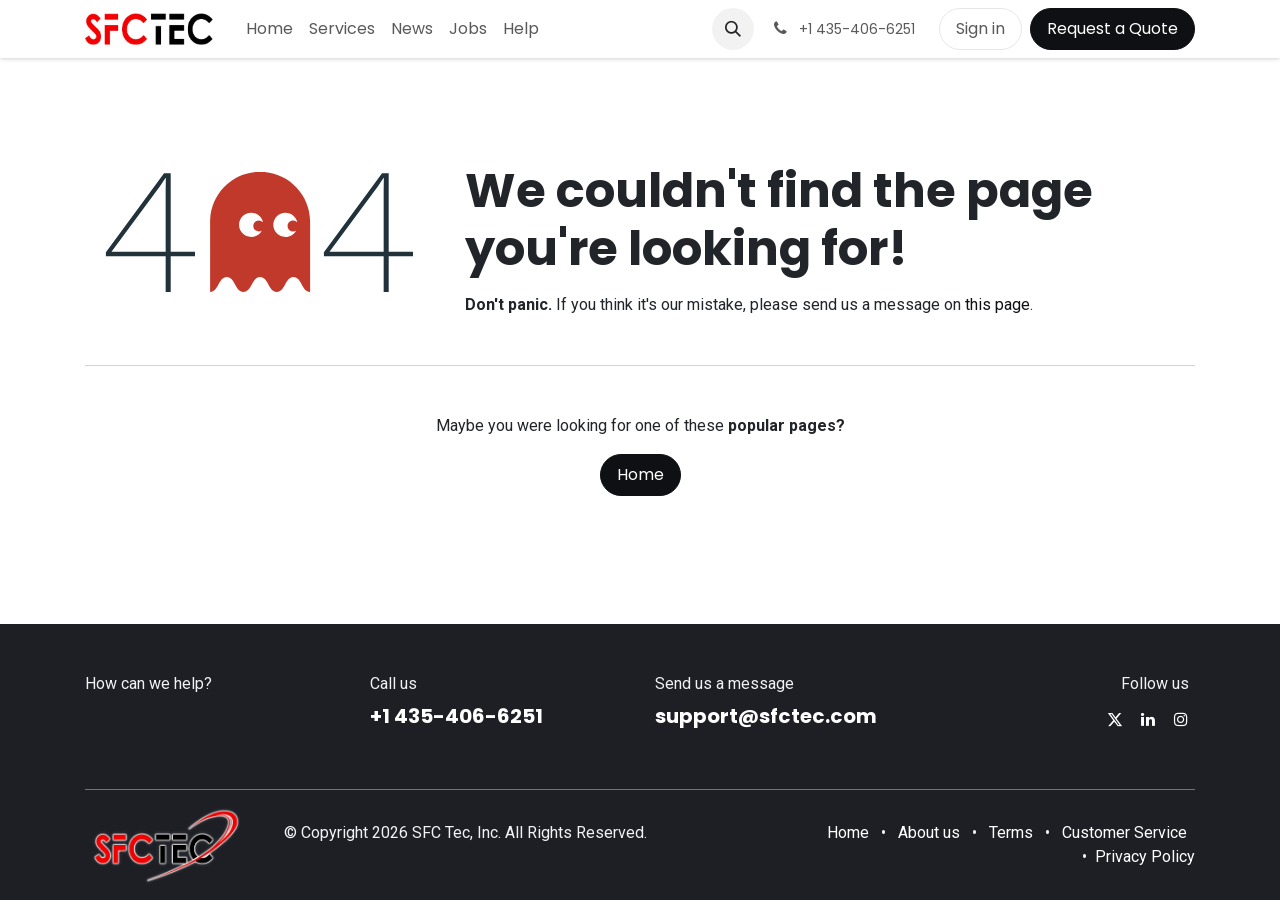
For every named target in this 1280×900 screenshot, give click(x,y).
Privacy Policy (1145, 856)
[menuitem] (269, 29)
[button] (733, 29)
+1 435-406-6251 (456, 716)
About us (929, 832)
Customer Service (1124, 832)
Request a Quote (1112, 28)
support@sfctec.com (766, 716)
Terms (1011, 832)
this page (997, 304)
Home (640, 474)
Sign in (980, 28)
